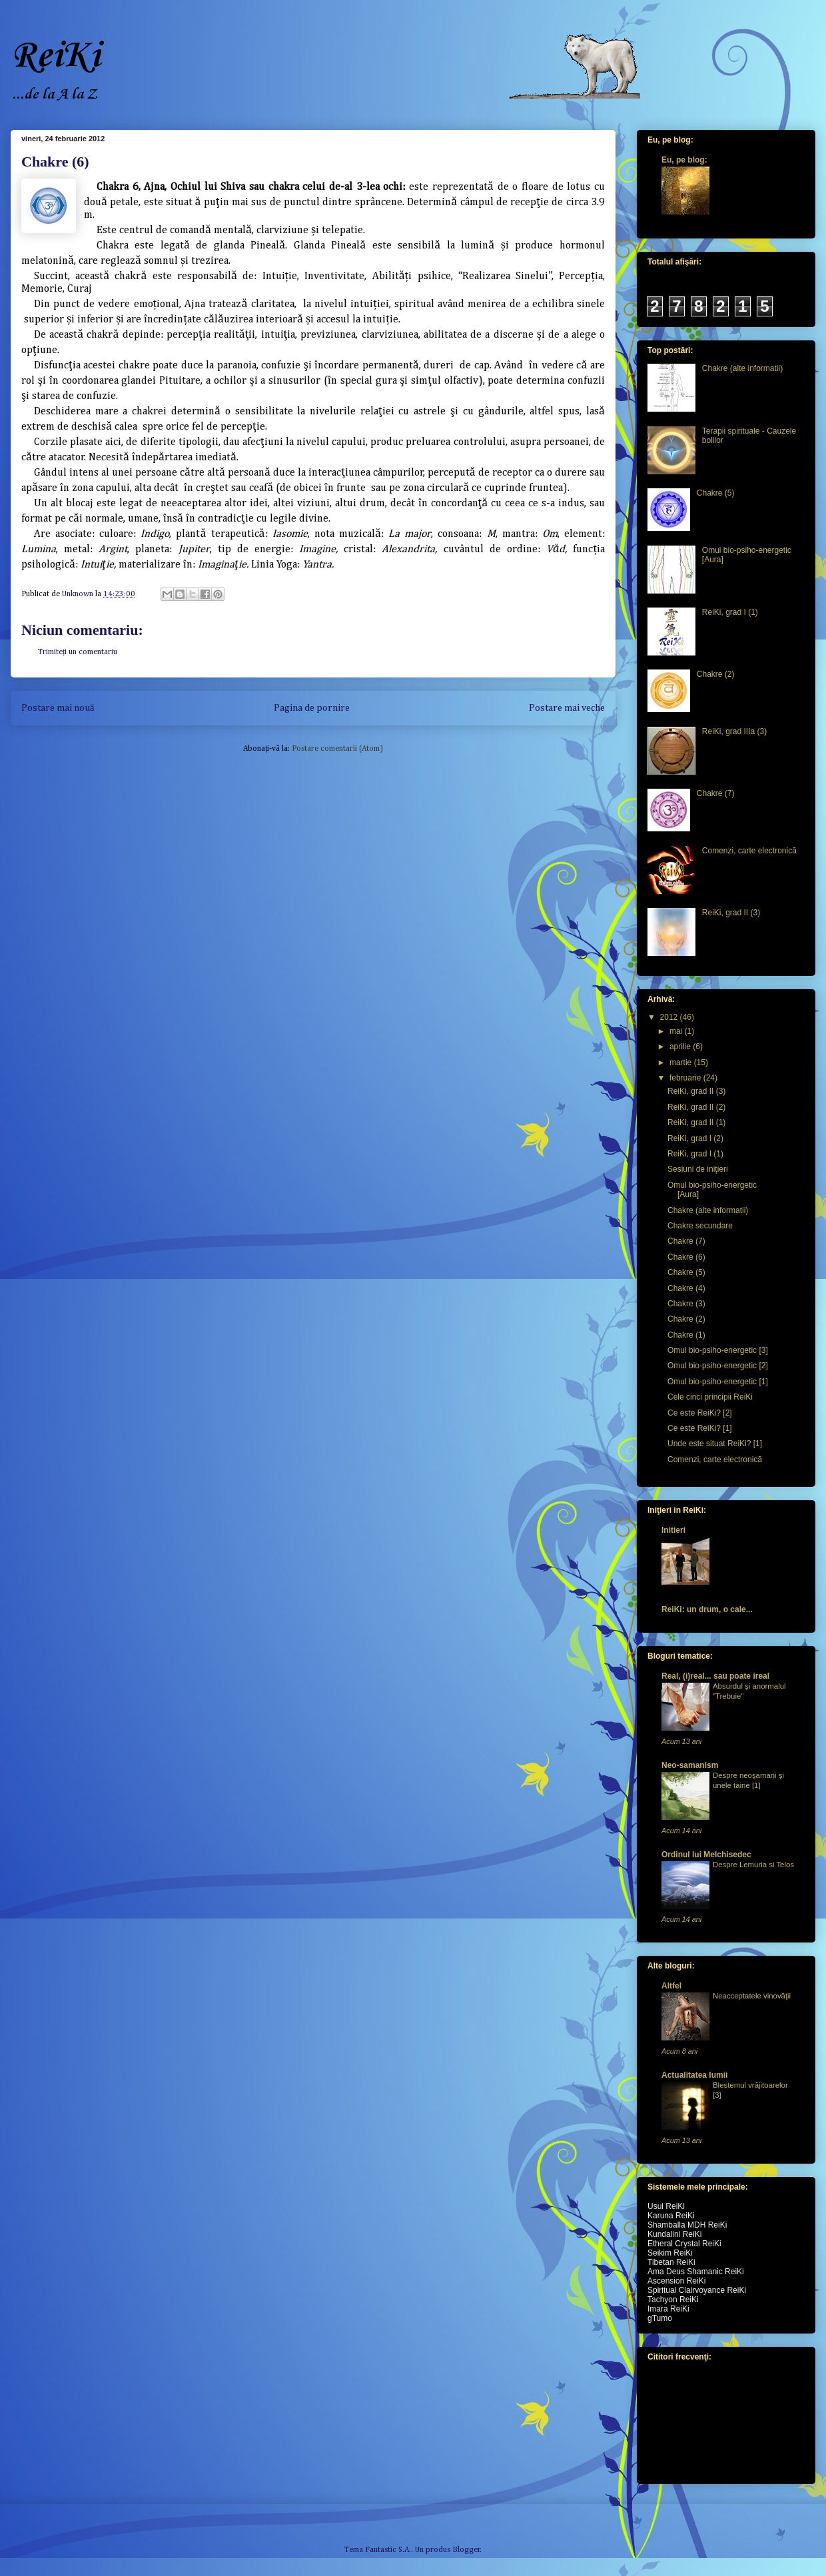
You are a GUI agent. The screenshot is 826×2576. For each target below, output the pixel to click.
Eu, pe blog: (684, 160)
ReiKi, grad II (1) (696, 1122)
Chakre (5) (716, 493)
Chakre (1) (686, 1335)
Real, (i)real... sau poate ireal (715, 1676)
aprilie (681, 1046)
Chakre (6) (686, 1257)
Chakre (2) (716, 674)
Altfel (671, 1985)
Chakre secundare (700, 1225)
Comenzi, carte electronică (749, 850)
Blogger (466, 2550)
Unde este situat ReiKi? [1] (714, 1443)
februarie (686, 1077)
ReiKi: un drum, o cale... (707, 1609)
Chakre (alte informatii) (742, 368)
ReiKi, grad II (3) (731, 912)
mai (677, 1031)
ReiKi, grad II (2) (696, 1107)
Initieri (673, 1530)
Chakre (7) (716, 793)
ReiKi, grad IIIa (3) (734, 731)
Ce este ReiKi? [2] (699, 1413)
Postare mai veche (567, 708)
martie (681, 1062)
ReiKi (55, 56)
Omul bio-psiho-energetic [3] (717, 1350)
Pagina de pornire (312, 708)
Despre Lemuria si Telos (753, 1865)
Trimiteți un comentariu (77, 652)
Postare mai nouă (57, 708)
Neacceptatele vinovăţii (752, 1996)
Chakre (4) (686, 1288)
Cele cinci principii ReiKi (710, 1397)
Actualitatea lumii (694, 2075)
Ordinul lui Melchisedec (706, 1854)
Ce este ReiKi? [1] (699, 1428)
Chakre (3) (686, 1303)
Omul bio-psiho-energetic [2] (717, 1365)
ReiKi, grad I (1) (730, 612)
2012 (670, 1017)
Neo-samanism (689, 1765)
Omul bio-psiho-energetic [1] (717, 1381)
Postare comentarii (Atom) (337, 749)
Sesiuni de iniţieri (697, 1169)
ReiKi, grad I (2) (695, 1138)
